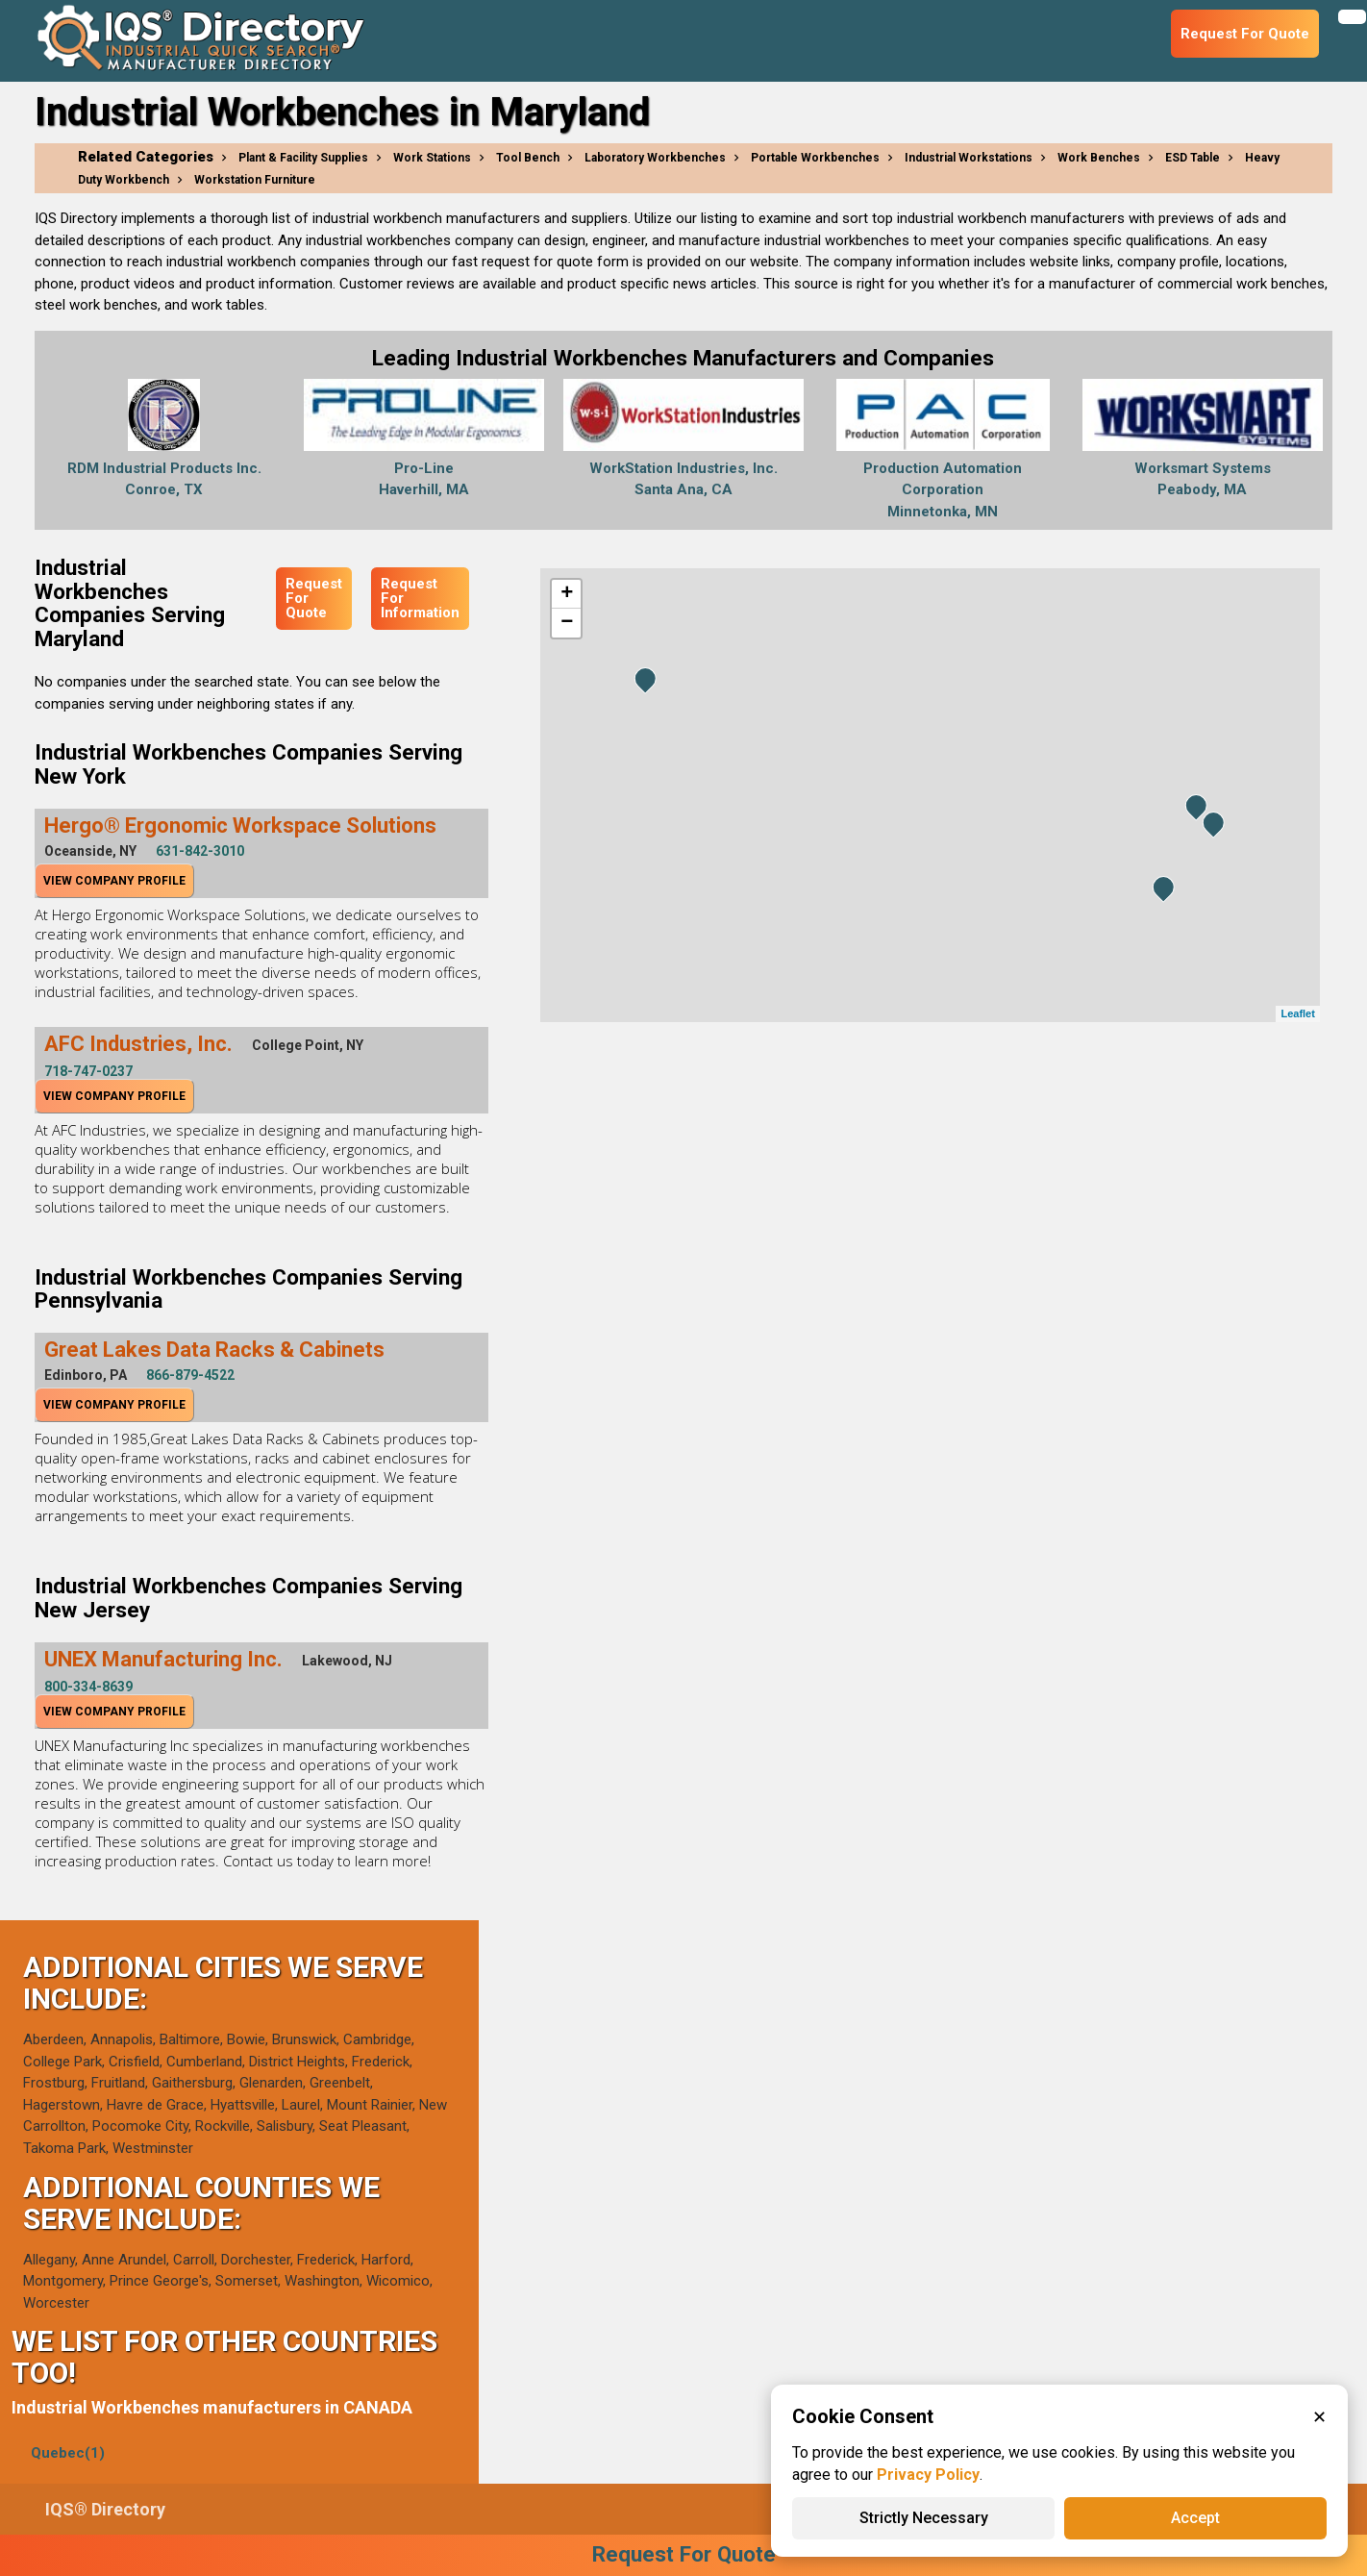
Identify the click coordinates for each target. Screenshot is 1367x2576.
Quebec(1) (68, 2453)
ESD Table (1192, 157)
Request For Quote (314, 598)
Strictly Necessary (923, 2518)
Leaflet (1297, 1013)
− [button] (566, 623)
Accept (1195, 2518)
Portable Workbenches (815, 157)
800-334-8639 (88, 1686)
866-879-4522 (190, 1375)
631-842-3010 (200, 851)
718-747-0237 (88, 1071)
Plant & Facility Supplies (303, 157)
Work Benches (1098, 157)
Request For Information (420, 598)
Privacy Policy (928, 2474)
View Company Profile (114, 881)
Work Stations (432, 157)
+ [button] (566, 594)
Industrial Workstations (968, 157)
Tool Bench (527, 157)
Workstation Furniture (254, 180)
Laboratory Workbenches (655, 157)
